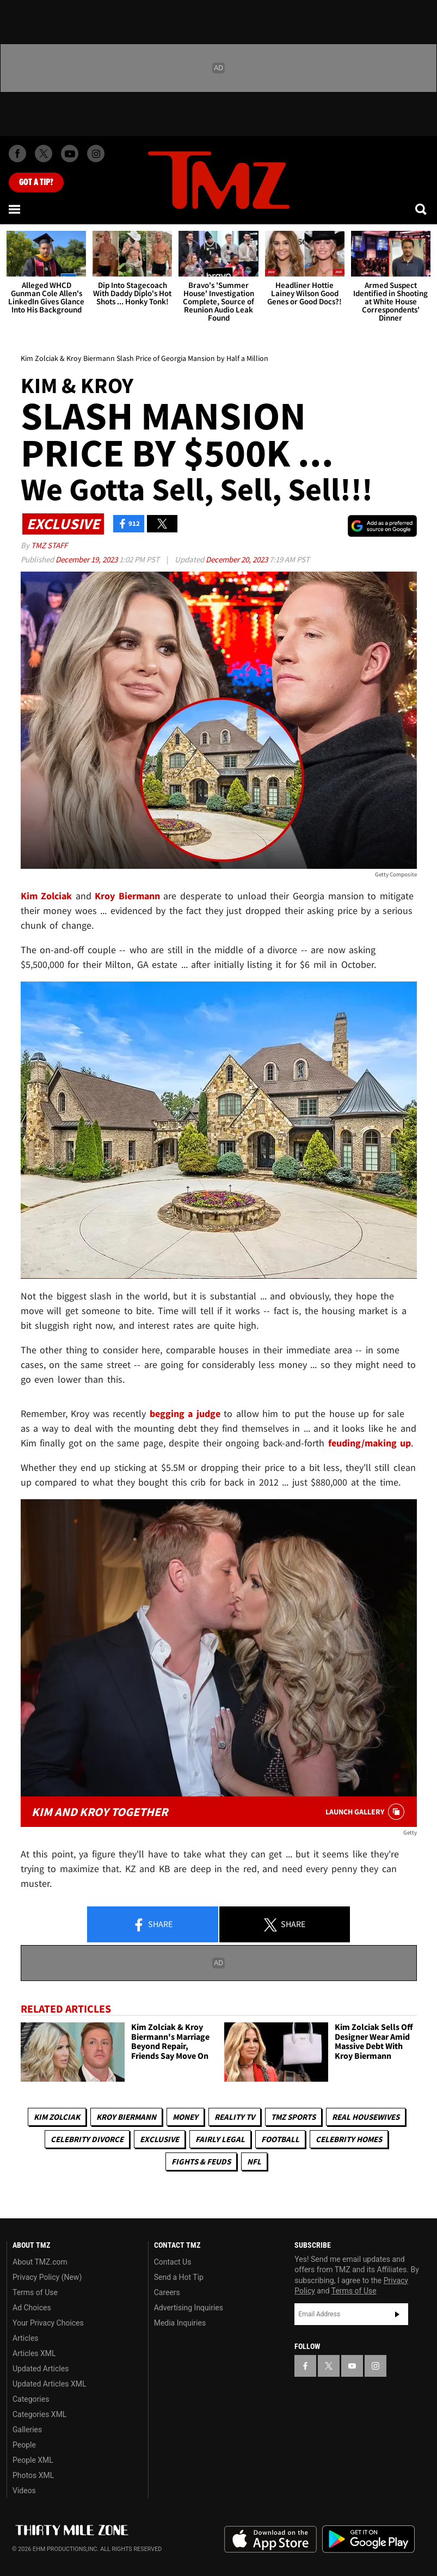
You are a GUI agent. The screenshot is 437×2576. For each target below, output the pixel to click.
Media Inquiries (180, 2323)
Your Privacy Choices (48, 2323)
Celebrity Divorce (87, 2139)
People (24, 2444)
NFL (254, 2161)
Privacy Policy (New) (47, 2277)
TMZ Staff (49, 545)
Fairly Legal (220, 2139)
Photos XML (33, 2475)
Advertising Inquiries (188, 2307)
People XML (33, 2460)
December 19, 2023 (87, 559)
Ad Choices (32, 2307)
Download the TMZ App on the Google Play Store (368, 2539)
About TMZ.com (40, 2262)
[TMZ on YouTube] (352, 2366)
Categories (31, 2399)
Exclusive (159, 2139)
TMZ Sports (293, 2117)
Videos (24, 2490)
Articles (26, 2338)
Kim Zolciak (57, 2117)
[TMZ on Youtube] (69, 153)
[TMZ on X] (43, 153)
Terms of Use (35, 2292)
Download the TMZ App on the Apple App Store (270, 2539)
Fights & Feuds (201, 2161)
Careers (167, 2292)
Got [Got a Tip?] (36, 182)
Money (185, 2117)
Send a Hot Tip (179, 2277)
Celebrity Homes (349, 2139)
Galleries (27, 2429)
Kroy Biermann (126, 2117)
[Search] (422, 209)
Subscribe (397, 2314)
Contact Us (173, 2262)
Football (280, 2139)
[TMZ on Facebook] (17, 153)
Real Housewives (365, 2117)
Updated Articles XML (49, 2383)
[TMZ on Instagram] (95, 153)
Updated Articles (41, 2368)
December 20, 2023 (237, 559)
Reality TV (234, 2117)
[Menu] (15, 209)
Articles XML (34, 2353)
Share (152, 1924)
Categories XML (39, 2414)
